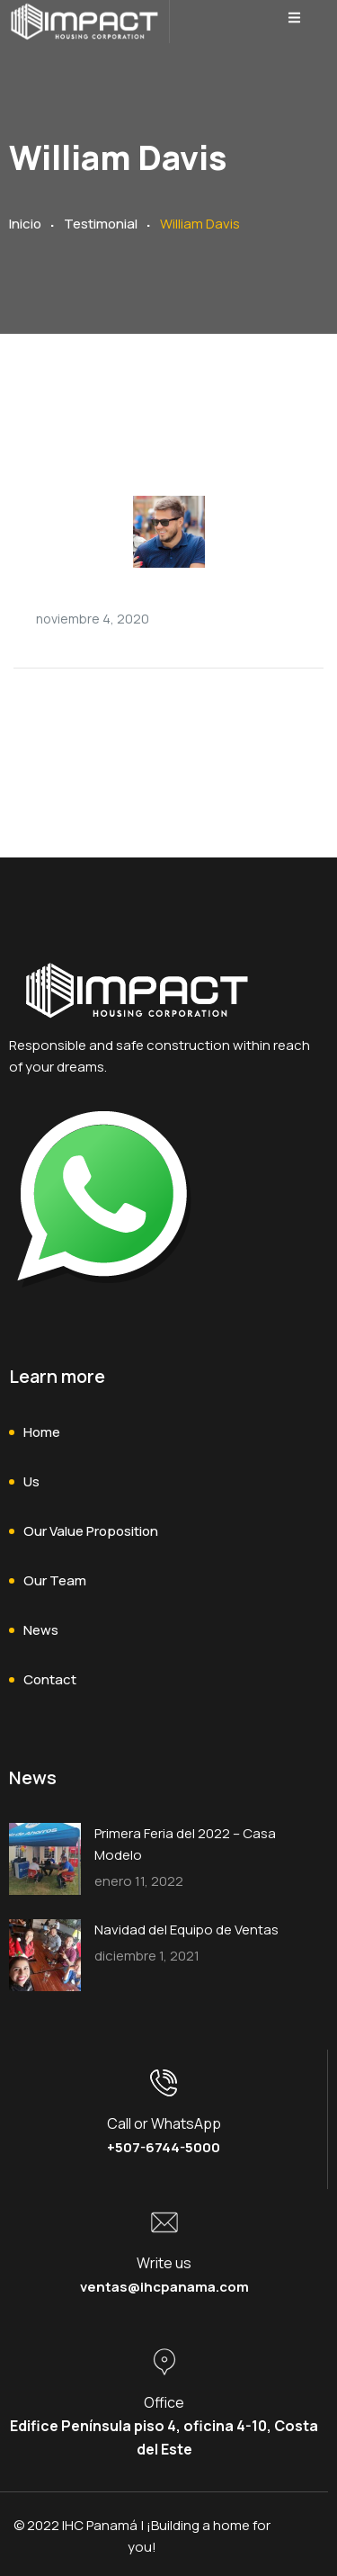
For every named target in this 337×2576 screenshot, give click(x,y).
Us (31, 1481)
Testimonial (100, 223)
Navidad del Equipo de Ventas (186, 1929)
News (40, 1629)
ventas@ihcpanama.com (164, 2286)
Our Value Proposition (90, 1530)
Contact (49, 1679)
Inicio (25, 223)
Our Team (54, 1580)
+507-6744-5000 (163, 2147)
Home (41, 1432)
